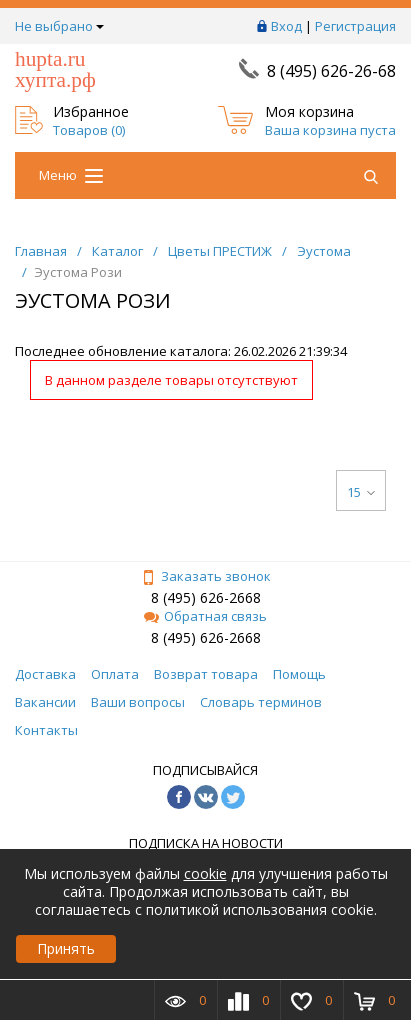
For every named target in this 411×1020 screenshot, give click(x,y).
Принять (66, 948)
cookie (205, 873)
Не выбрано (59, 26)
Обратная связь (205, 616)
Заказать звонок (206, 576)
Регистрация (355, 26)
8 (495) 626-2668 (206, 597)
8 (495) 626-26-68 (331, 71)
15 (361, 492)
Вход (286, 26)
